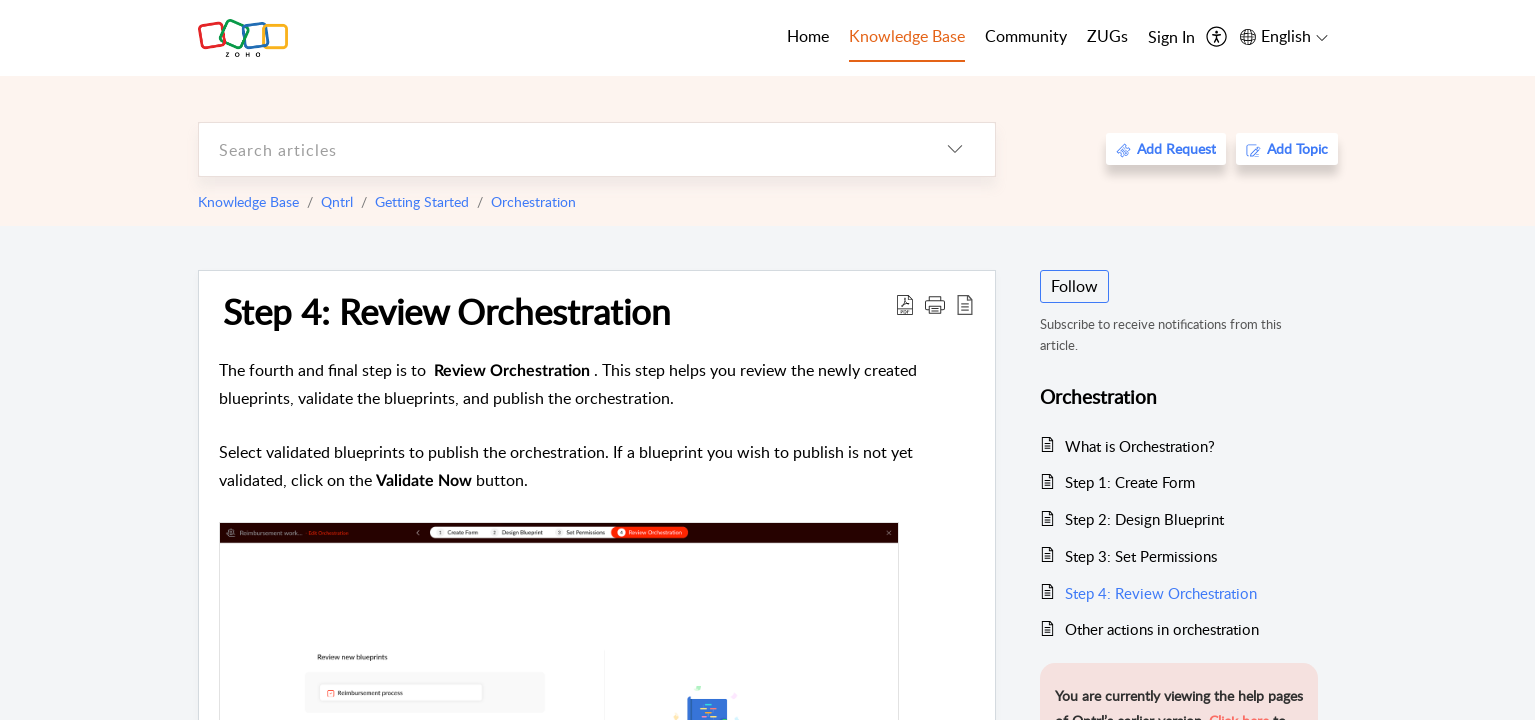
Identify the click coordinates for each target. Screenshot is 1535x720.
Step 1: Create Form (1130, 482)
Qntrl (337, 201)
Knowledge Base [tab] (907, 36)
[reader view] (965, 304)
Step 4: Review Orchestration (447, 311)
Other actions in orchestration (1162, 629)
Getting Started (422, 201)
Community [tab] (1026, 36)
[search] (557, 149)
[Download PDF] (905, 304)
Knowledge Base (248, 201)
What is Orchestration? (1140, 446)
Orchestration (533, 201)
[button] (935, 304)
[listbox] (955, 149)
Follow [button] (1074, 286)
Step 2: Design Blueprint (1144, 519)
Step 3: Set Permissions (1141, 556)
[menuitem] (1171, 38)
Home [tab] (808, 36)
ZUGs (1107, 36)
